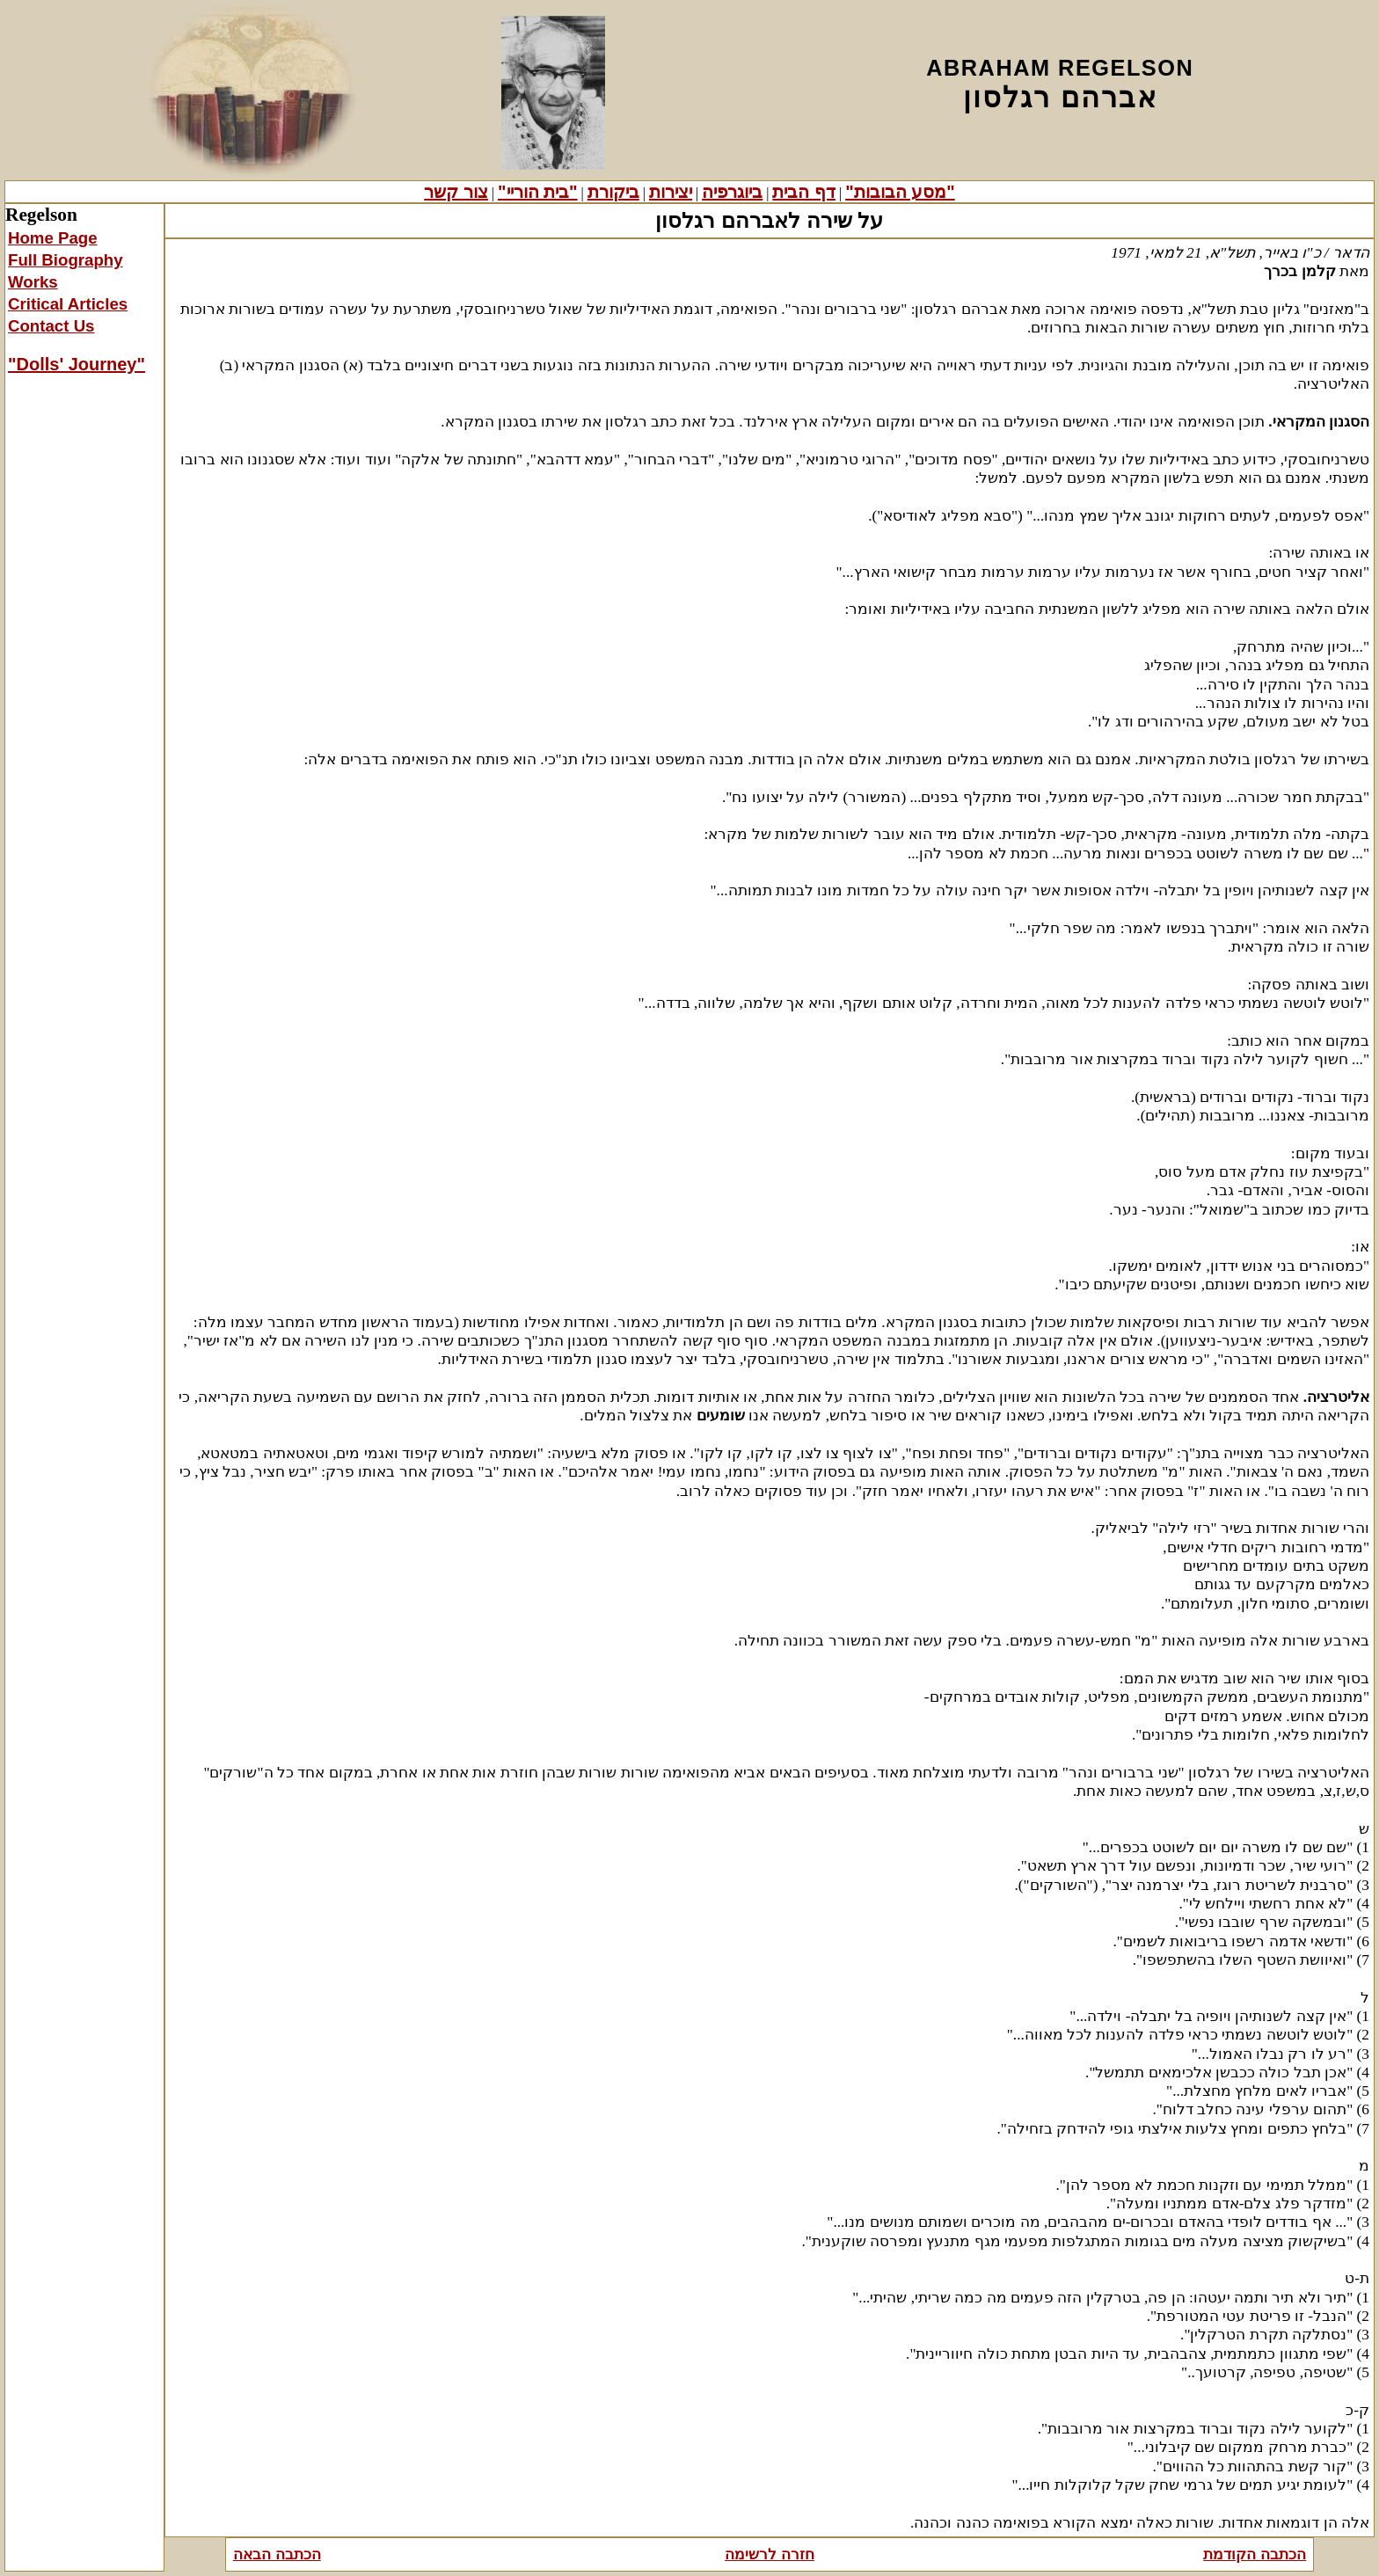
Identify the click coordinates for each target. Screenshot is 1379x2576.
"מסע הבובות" (900, 191)
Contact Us (51, 326)
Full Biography (65, 260)
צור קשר (456, 191)
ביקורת (613, 191)
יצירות (670, 191)
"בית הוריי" (538, 191)
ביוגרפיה (732, 191)
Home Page (53, 238)
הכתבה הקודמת (1254, 2554)
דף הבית (803, 191)
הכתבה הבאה (277, 2554)
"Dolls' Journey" (76, 364)
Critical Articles (68, 304)
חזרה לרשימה (769, 2554)
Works (33, 282)
